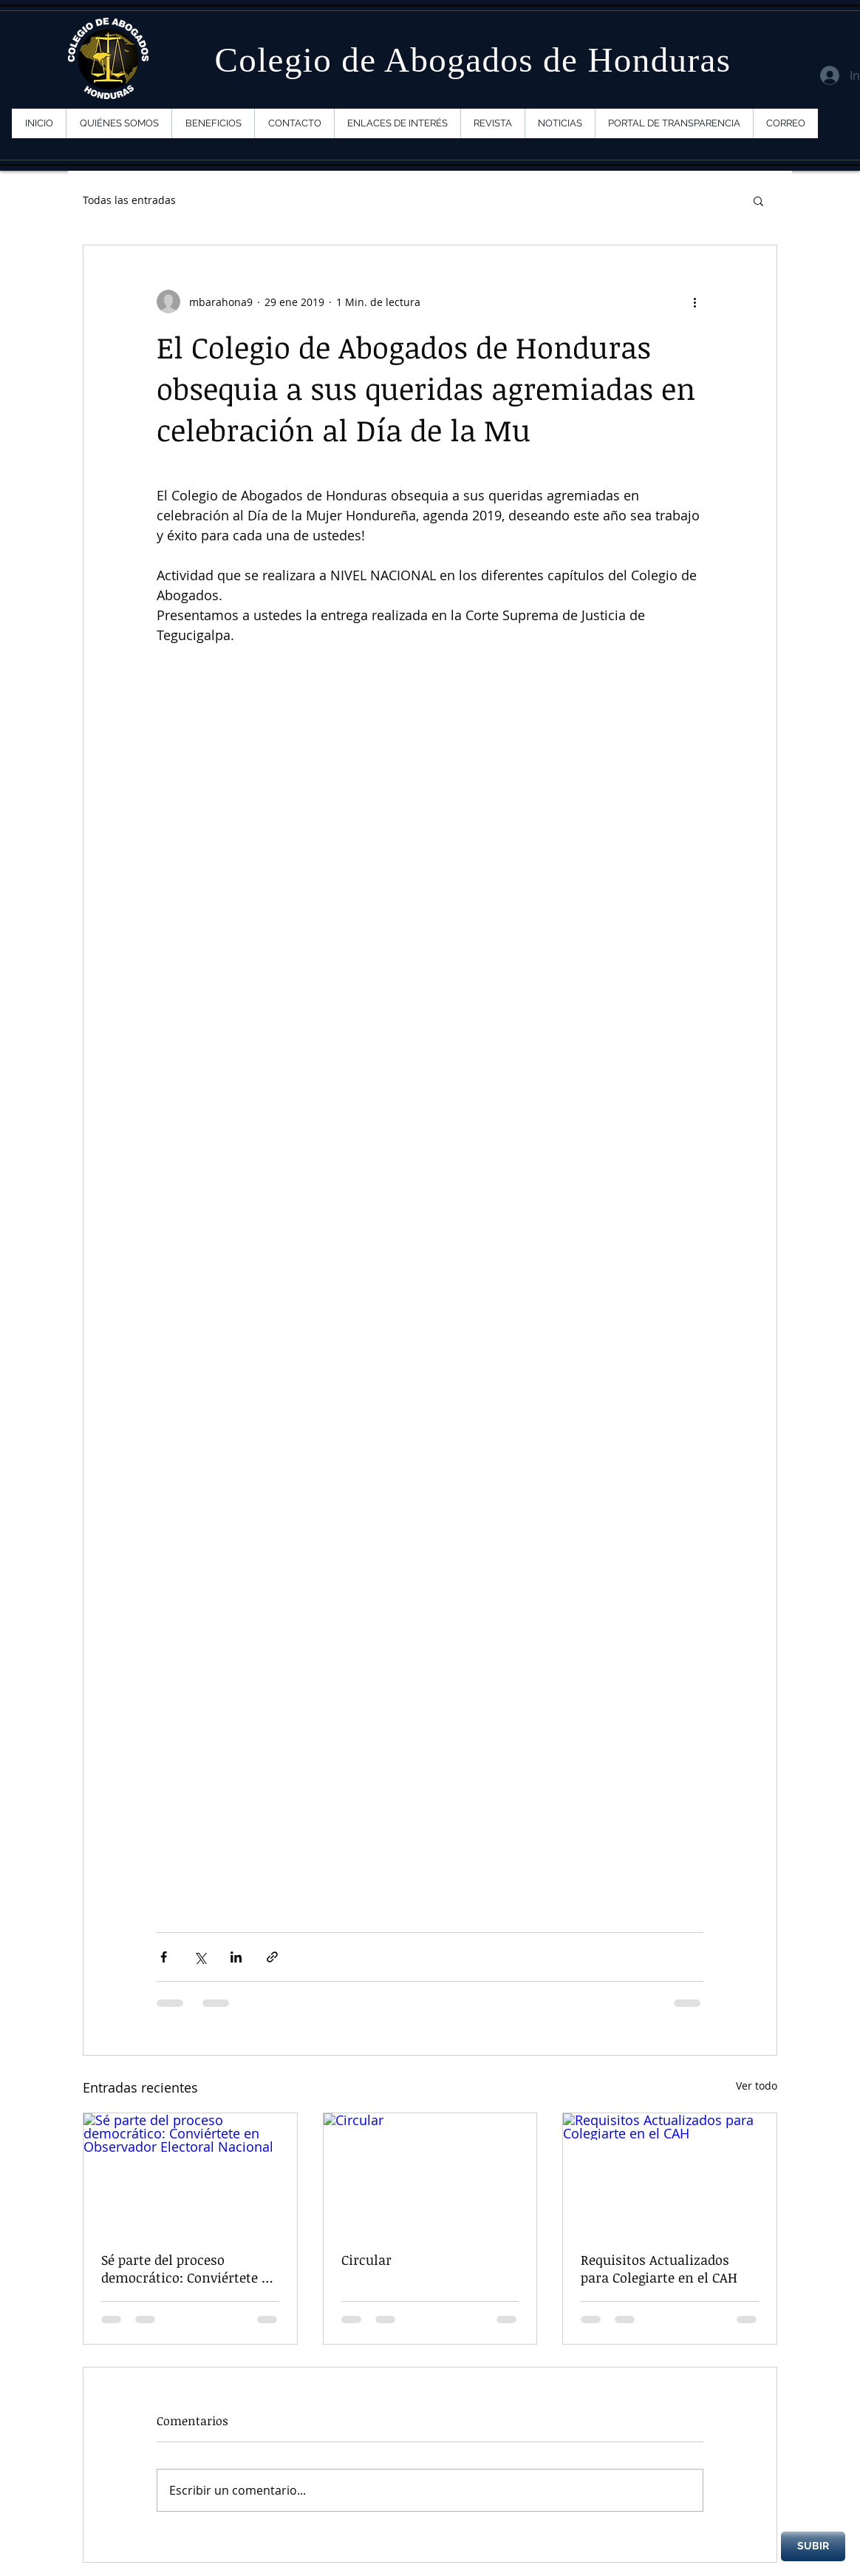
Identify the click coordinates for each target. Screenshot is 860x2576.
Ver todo (756, 2086)
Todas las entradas (129, 200)
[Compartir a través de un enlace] (272, 1957)
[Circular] (430, 2173)
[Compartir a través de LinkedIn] (236, 1957)
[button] (758, 200)
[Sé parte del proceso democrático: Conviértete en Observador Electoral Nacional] (190, 2173)
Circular (366, 2260)
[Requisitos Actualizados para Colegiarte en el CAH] (670, 2173)
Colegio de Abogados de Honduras (472, 60)
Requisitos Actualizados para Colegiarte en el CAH (659, 2268)
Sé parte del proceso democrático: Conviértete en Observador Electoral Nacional (189, 2268)
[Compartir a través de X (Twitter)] (200, 1957)
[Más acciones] (694, 301)
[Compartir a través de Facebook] (164, 1957)
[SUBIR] (813, 2546)
